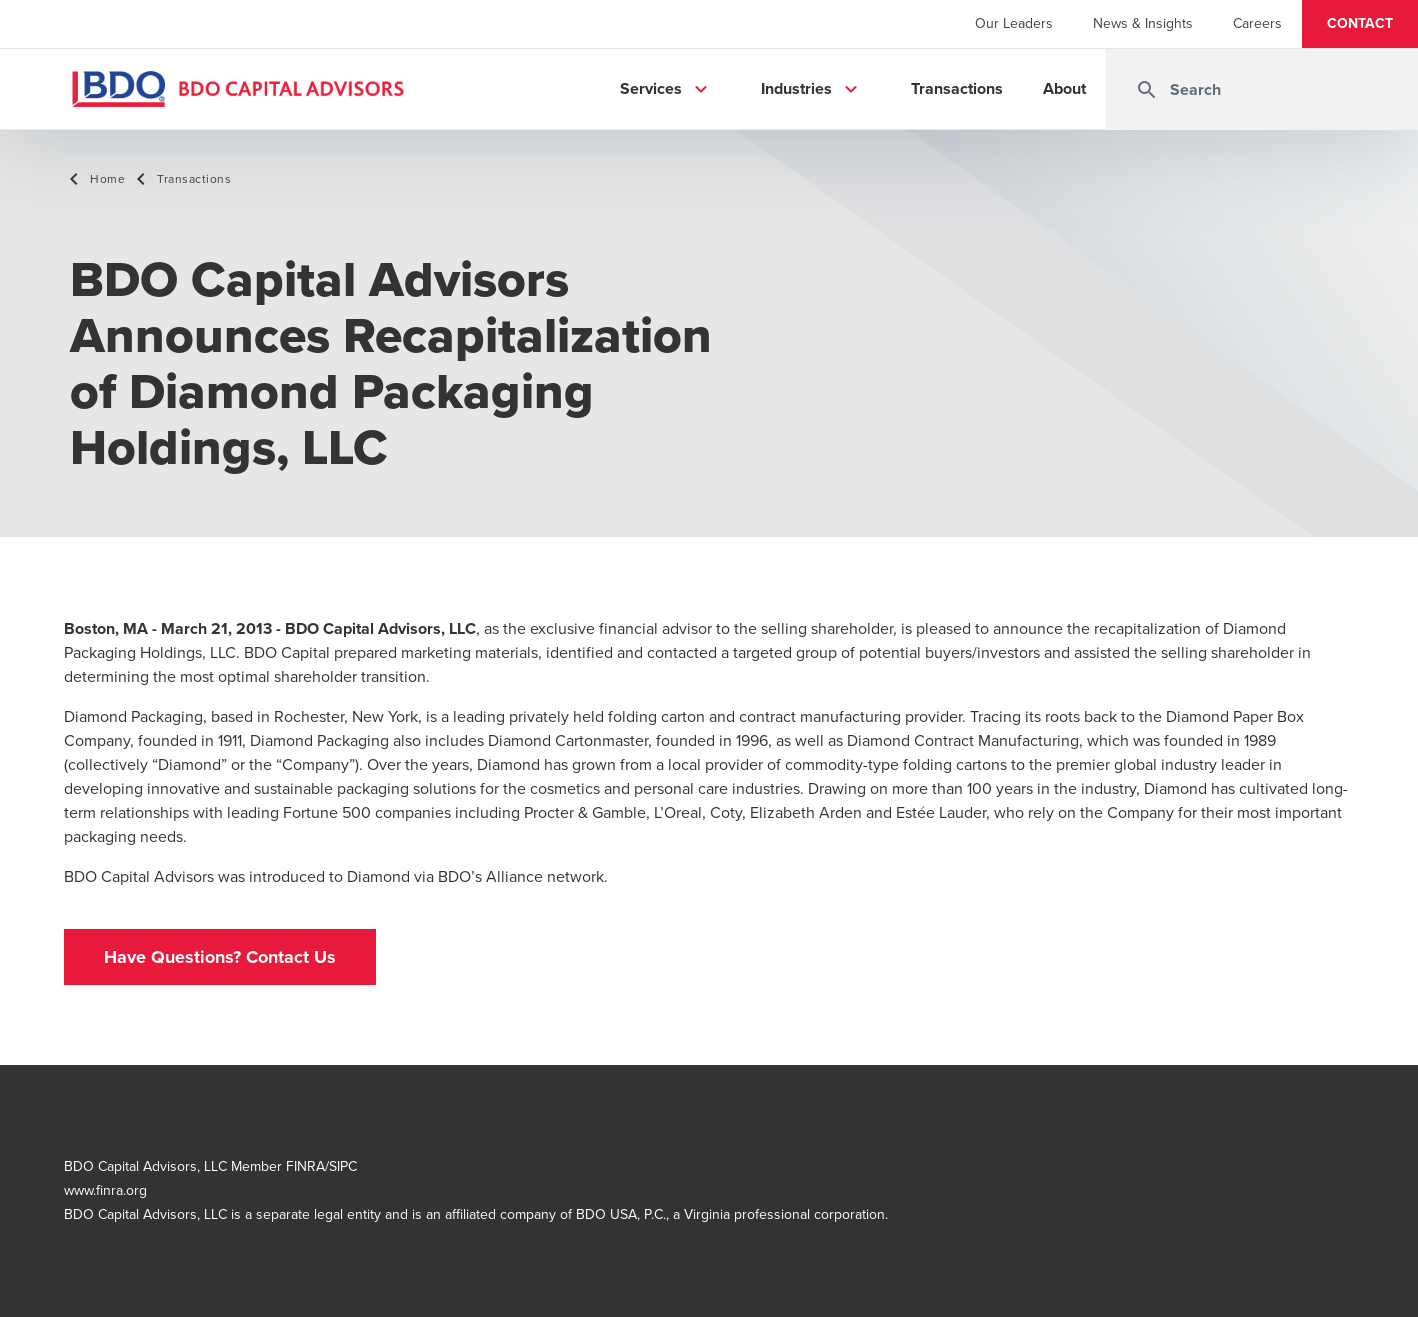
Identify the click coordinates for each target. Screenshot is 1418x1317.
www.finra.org (105, 1190)
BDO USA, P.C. (621, 1214)
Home (107, 179)
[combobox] (1262, 89)
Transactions (194, 179)
